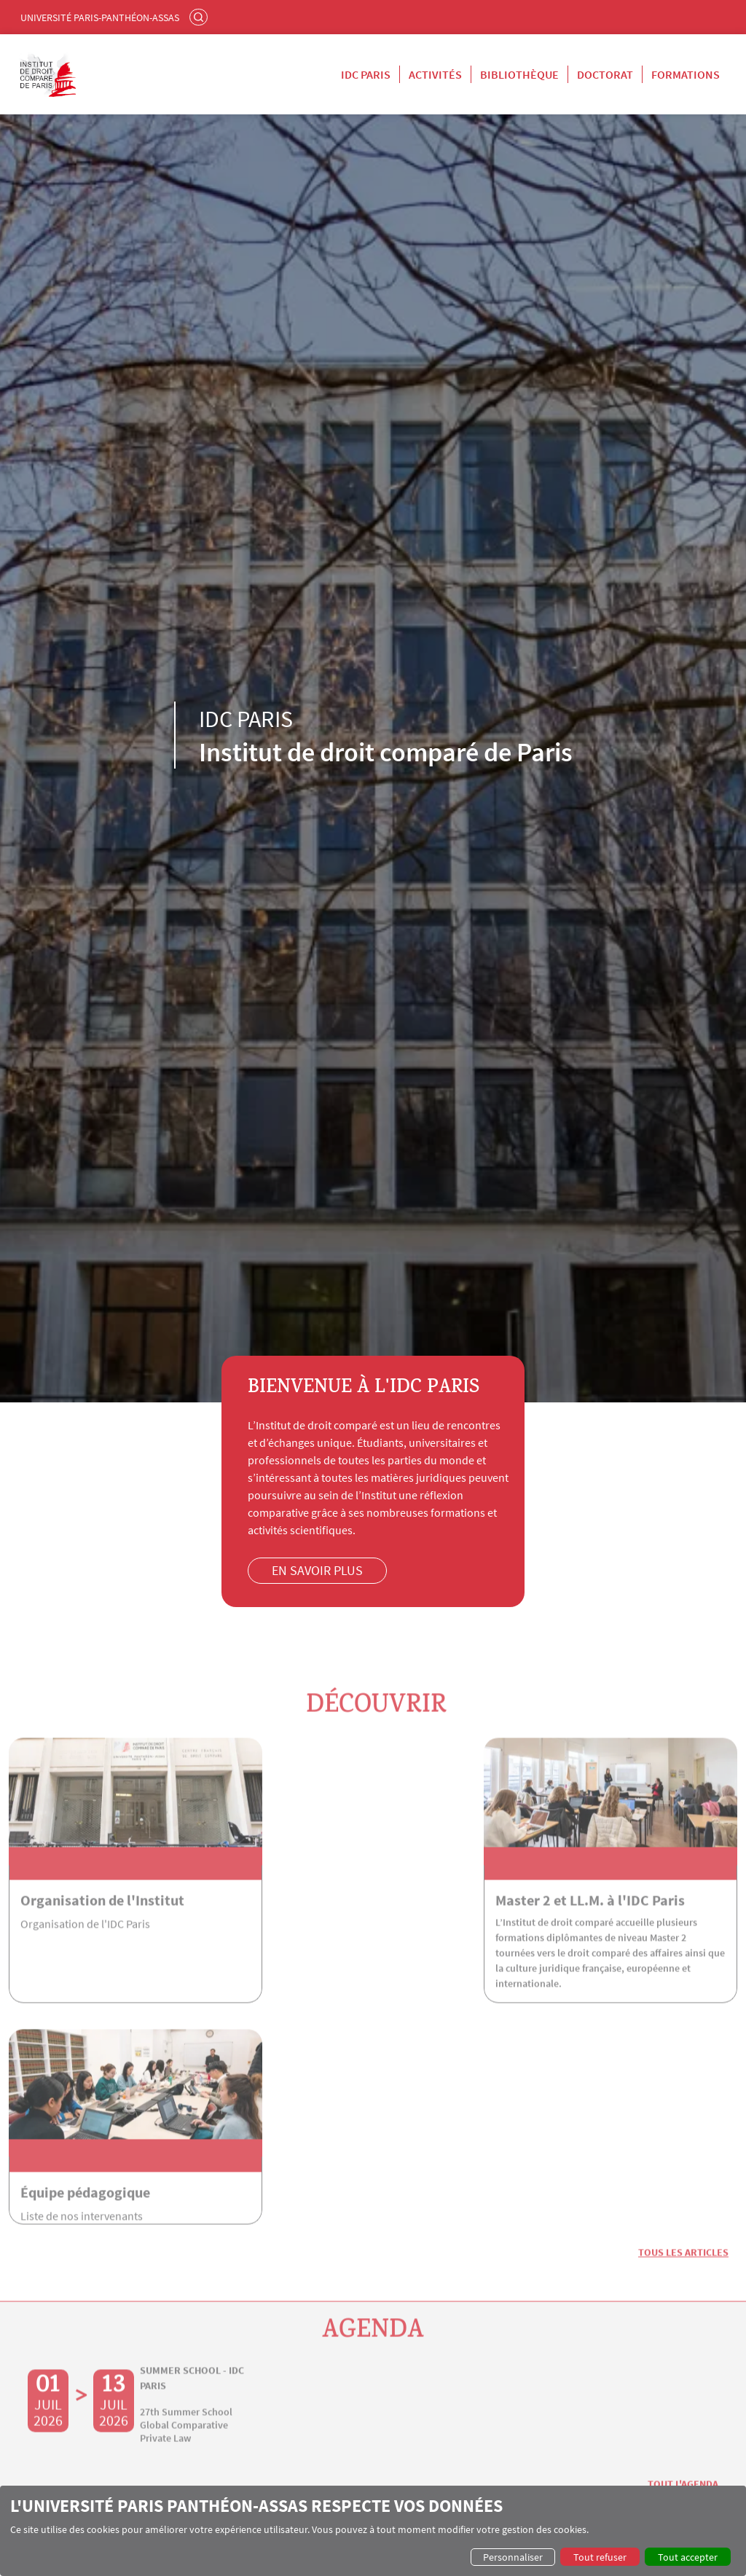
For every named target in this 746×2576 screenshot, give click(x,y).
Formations (685, 74)
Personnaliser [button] (513, 2557)
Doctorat (605, 74)
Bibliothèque (519, 74)
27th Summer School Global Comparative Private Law (186, 2225)
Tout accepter (688, 2557)
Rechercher (200, 16)
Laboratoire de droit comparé (546, 2428)
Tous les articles (683, 2052)
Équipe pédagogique (580, 1921)
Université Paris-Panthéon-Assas (99, 17)
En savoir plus (318, 1570)
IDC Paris (365, 74)
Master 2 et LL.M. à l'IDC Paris (363, 1921)
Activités (435, 74)
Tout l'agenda (683, 2284)
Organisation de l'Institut (102, 1921)
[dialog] (373, 2531)
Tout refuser (600, 2557)
